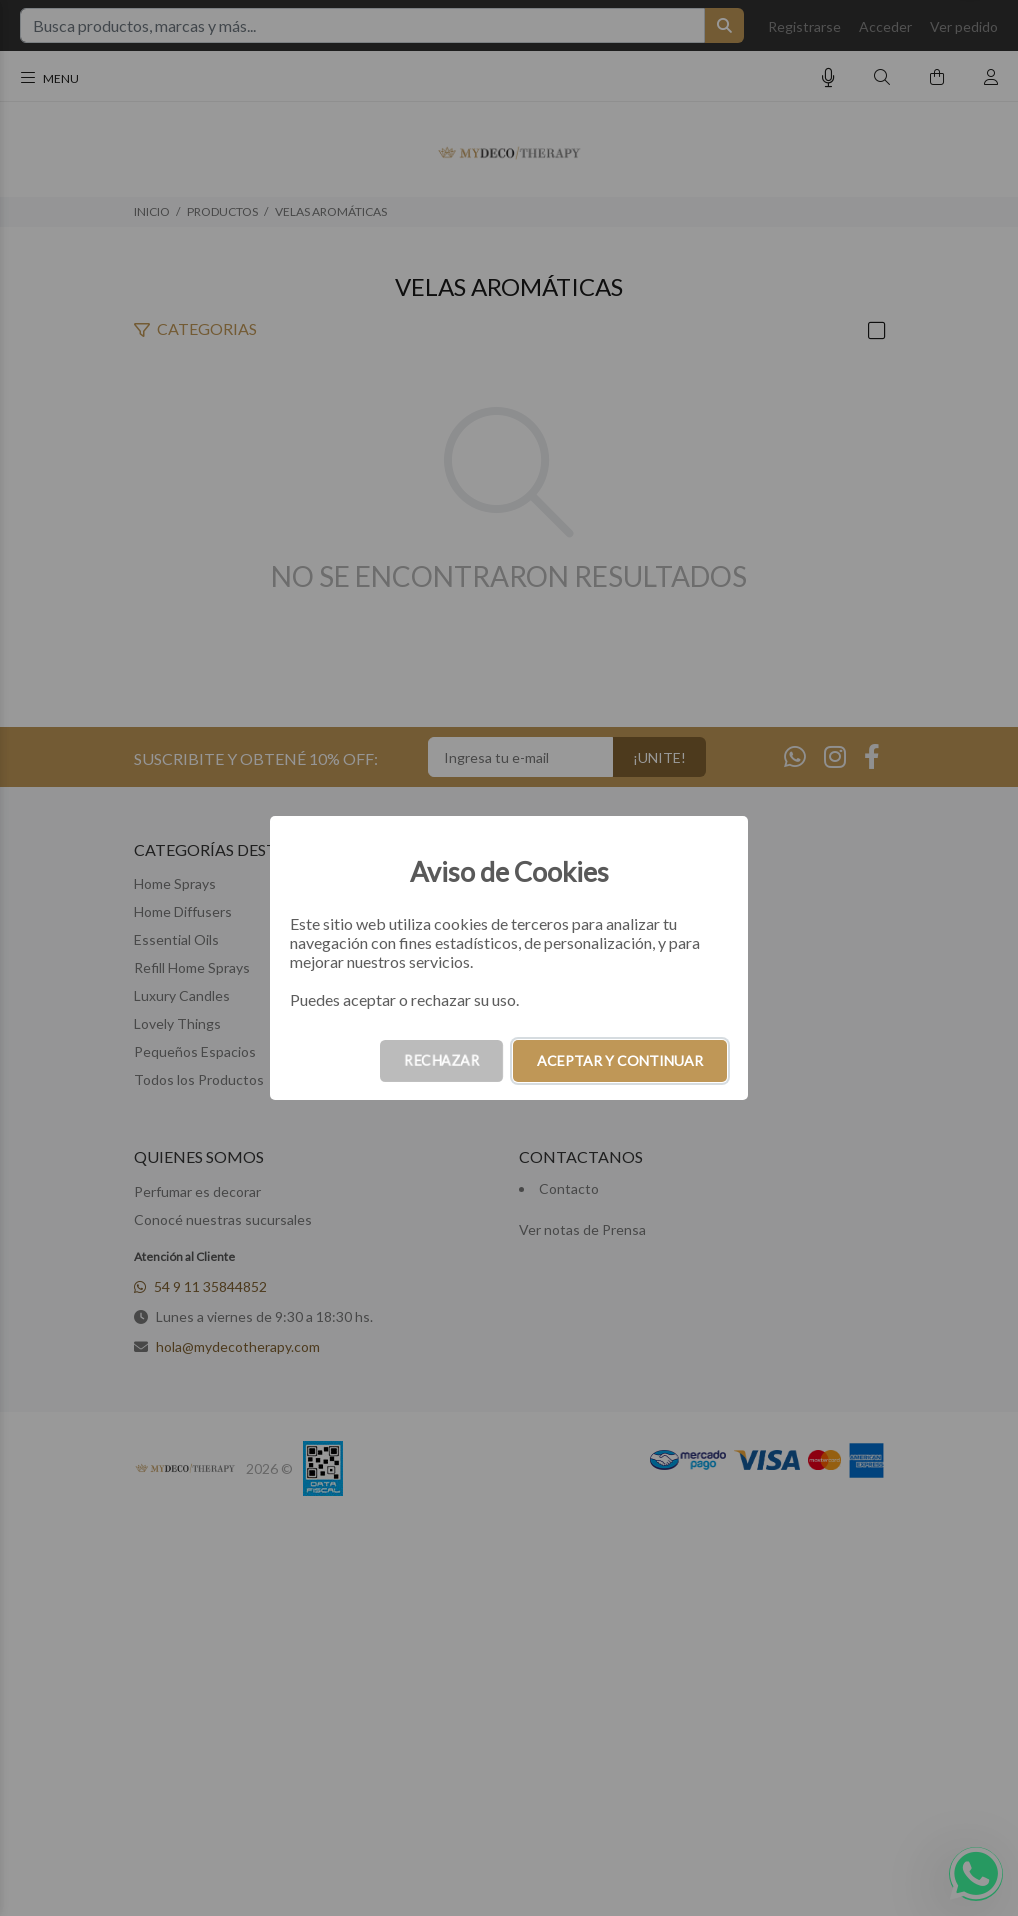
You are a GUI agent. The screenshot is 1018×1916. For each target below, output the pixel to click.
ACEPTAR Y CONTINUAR (620, 1060)
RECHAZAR (441, 1060)
